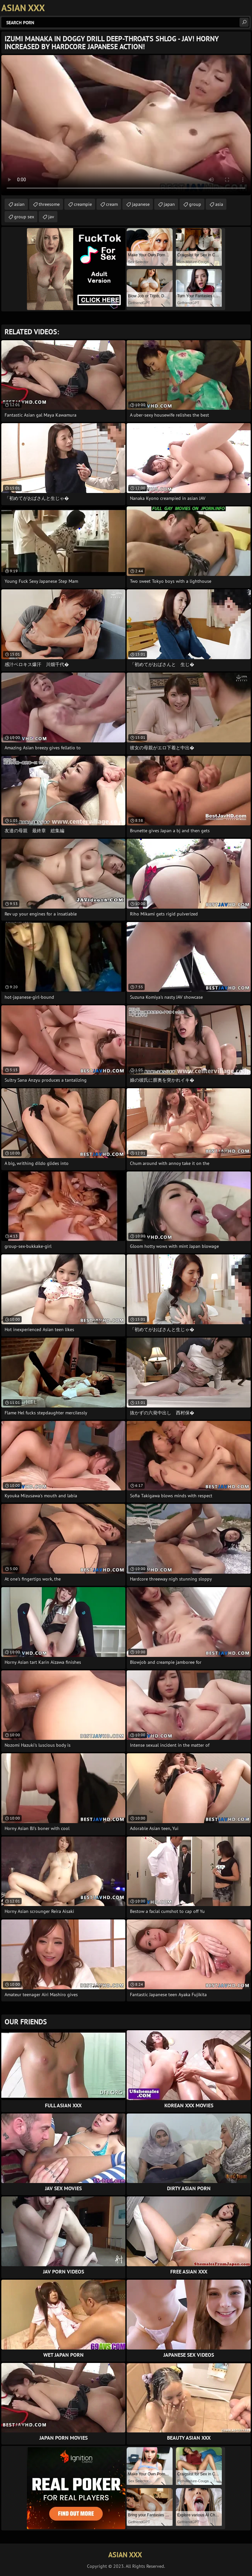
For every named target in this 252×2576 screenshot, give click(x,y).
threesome (49, 204)
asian (19, 204)
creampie (83, 204)
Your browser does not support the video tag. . (126, 125)
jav (51, 217)
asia (219, 204)
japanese (141, 204)
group (195, 204)
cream (112, 204)
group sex (24, 217)
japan (169, 204)
